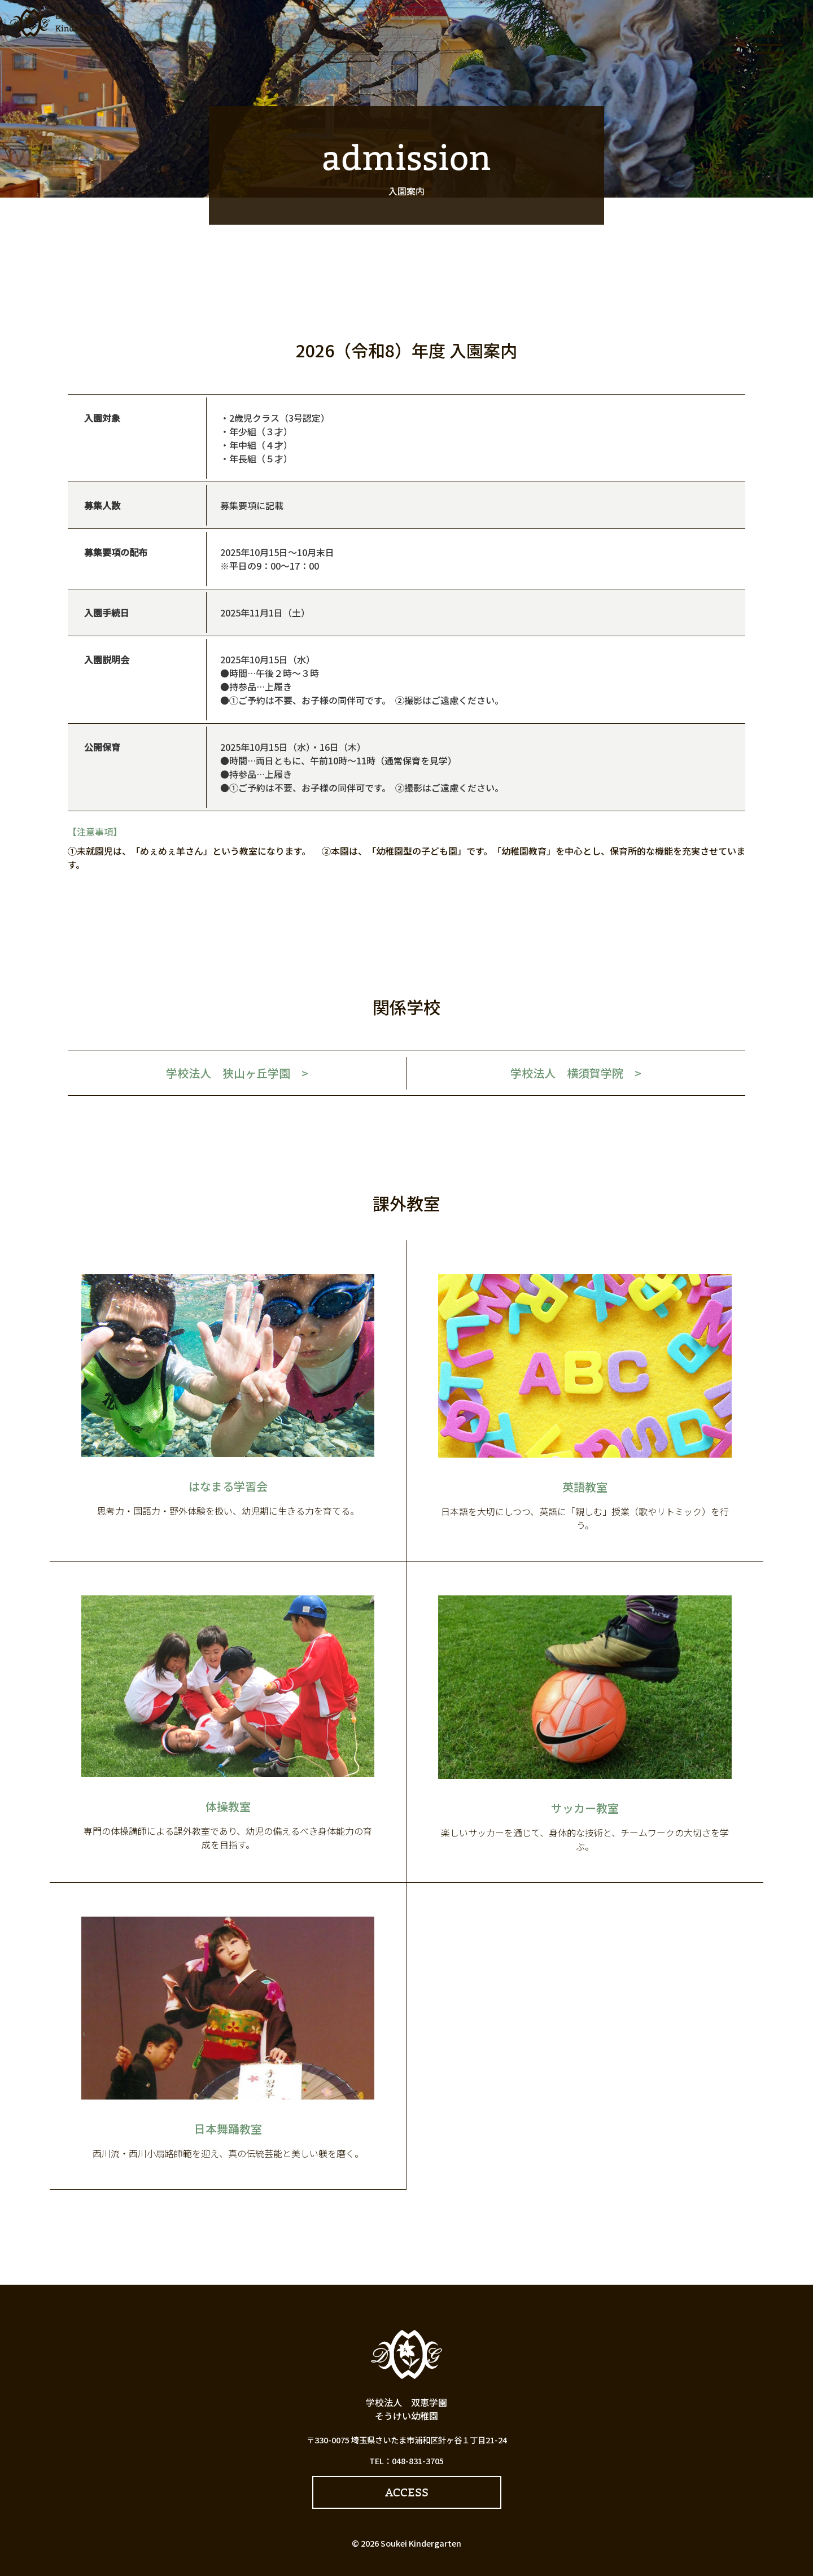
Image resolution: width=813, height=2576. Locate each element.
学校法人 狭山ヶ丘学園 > (237, 1073)
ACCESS (407, 2492)
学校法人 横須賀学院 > (575, 1073)
